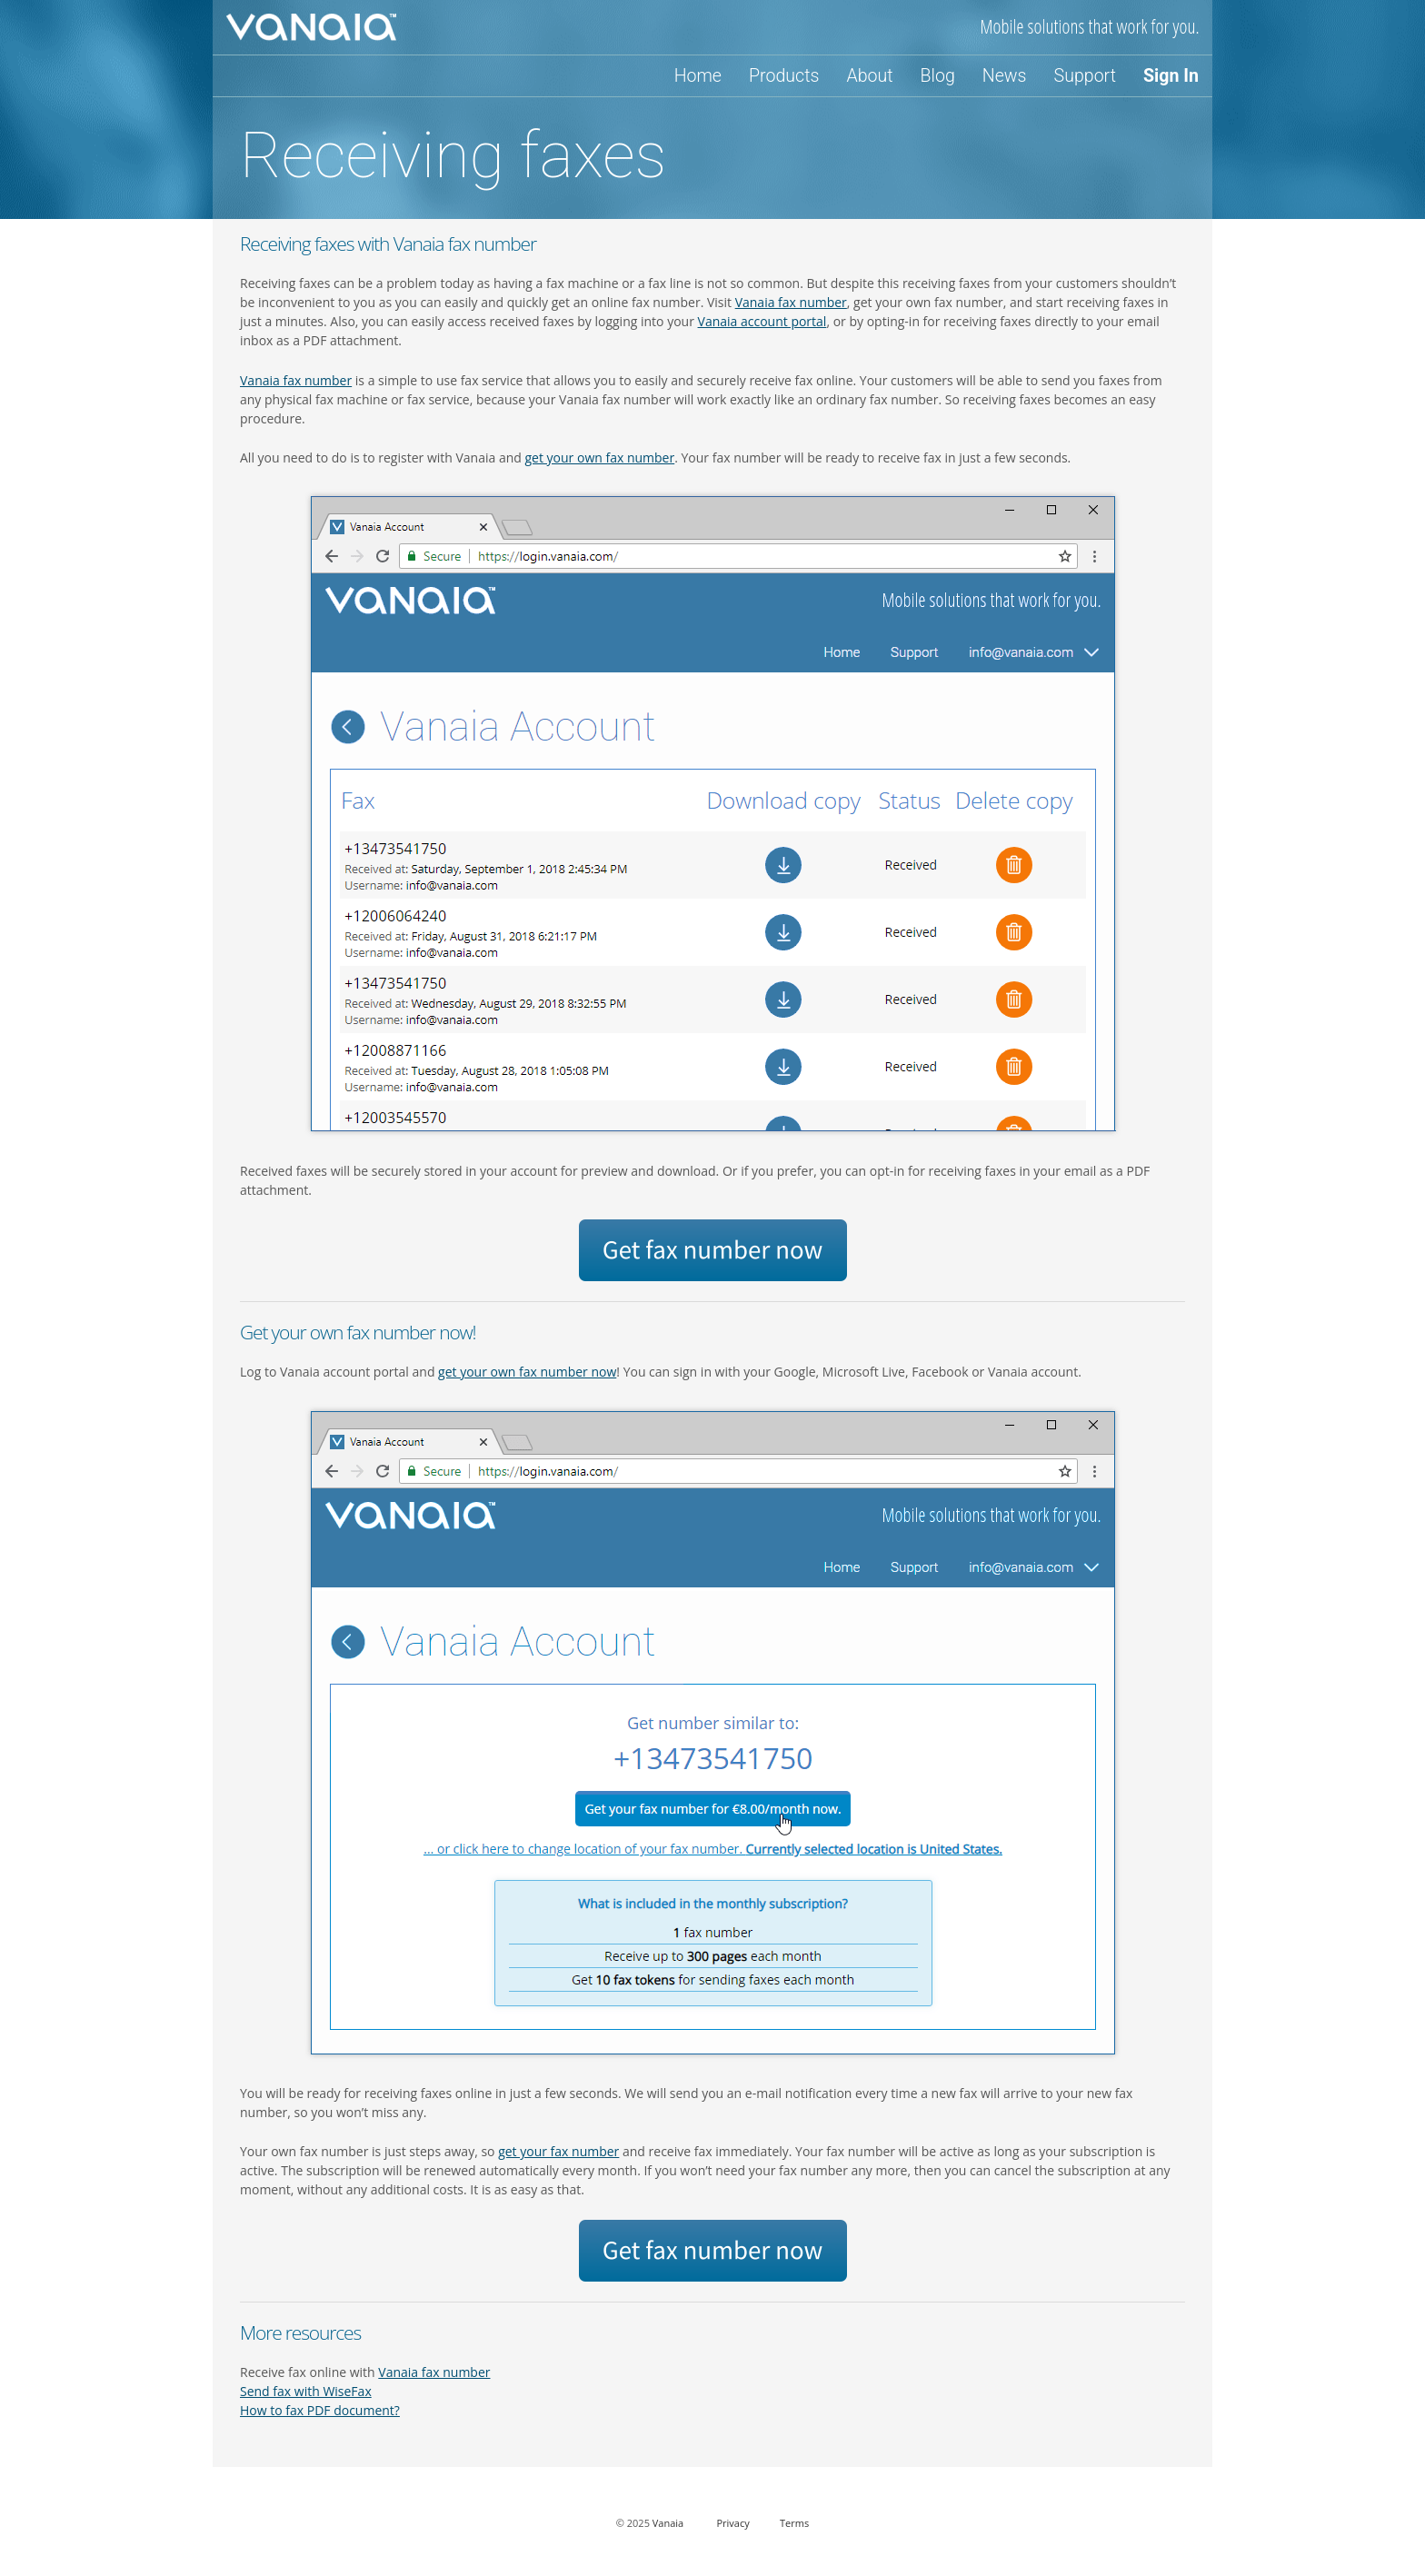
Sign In (1171, 75)
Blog (938, 75)
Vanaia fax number (791, 302)
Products (784, 75)
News (1004, 75)
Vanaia (668, 2523)
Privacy (732, 2523)
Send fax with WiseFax (306, 2391)
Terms (794, 2523)
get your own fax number (600, 457)
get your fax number (558, 2151)
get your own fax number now (527, 1371)
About (869, 75)
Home (698, 75)
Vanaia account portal (762, 321)
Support (1085, 75)
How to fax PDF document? (320, 2410)
